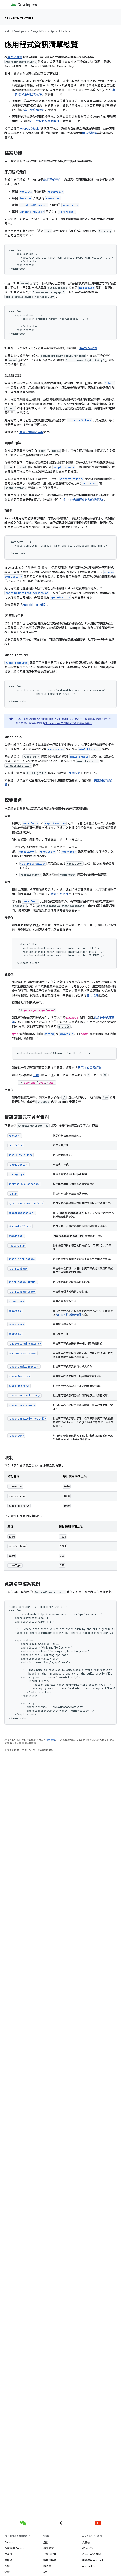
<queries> (15, 1311)
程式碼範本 (89, 133)
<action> (14, 1135)
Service (25, 198)
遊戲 (46, 2542)
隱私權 (47, 2566)
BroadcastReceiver (33, 205)
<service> (53, 198)
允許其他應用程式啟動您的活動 (82, 500)
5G (45, 2572)
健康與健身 (49, 2554)
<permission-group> (22, 1282)
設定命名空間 (88, 348)
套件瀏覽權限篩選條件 (68, 1314)
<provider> (67, 211)
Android (9, 2542)
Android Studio (30, 128)
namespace (86, 288)
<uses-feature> (19, 1376)
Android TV (88, 2566)
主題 (36, 1075)
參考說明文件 (60, 894)
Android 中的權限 (33, 605)
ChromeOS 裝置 (91, 2554)
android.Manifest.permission (26, 593)
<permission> (60, 597)
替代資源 (92, 995)
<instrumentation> (21, 1213)
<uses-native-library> (24, 1395)
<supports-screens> (22, 1353)
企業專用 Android (14, 2548)
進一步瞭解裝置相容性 (45, 121)
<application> (63, 467)
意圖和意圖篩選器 (31, 432)
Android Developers (15, 31)
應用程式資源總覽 (89, 1068)
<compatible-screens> (24, 1184)
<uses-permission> (21, 1405)
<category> (16, 1174)
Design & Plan (38, 31)
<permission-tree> (21, 1291)
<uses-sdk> (16, 1435)
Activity (26, 191)
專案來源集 (14, 57)
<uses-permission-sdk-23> (27, 1418)
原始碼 (8, 2560)
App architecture (19, 18)
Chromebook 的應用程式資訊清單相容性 (68, 723)
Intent (109, 383)
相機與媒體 (49, 2560)
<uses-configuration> (24, 1366)
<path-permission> (21, 1259)
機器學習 (48, 2548)
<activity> (55, 191)
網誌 (7, 2572)
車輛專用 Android (92, 2560)
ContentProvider (32, 211)
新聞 (7, 2566)
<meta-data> (17, 1245)
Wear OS (87, 2548)
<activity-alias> (33, 863)
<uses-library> (19, 1386)
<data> (12, 1193)
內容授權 (50, 1739)
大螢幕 (86, 2542)
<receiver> (70, 205)
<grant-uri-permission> (25, 1203)
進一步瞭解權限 (34, 110)
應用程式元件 (52, 180)
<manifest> (31, 823)
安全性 (8, 2554)
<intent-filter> (79, 420)
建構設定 (75, 773)
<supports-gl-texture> (24, 1343)
